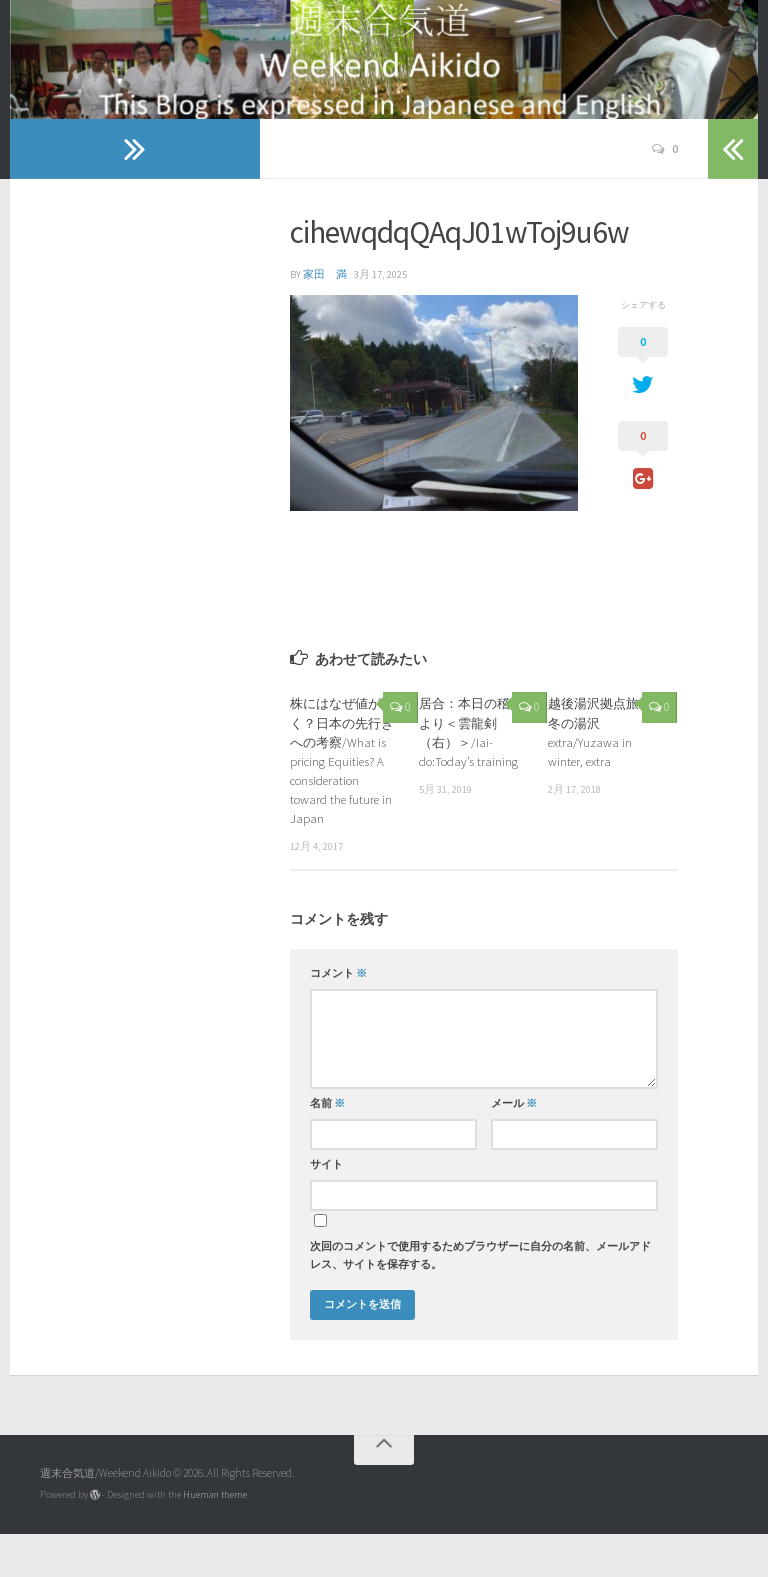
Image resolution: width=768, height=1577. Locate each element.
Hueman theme (215, 1537)
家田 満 (325, 317)
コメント (338, 1016)
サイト (326, 1207)
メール (514, 1146)
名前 (327, 1146)
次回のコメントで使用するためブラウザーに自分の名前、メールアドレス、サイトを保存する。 (480, 1298)
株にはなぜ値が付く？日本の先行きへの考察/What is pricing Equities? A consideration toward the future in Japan (342, 803)
